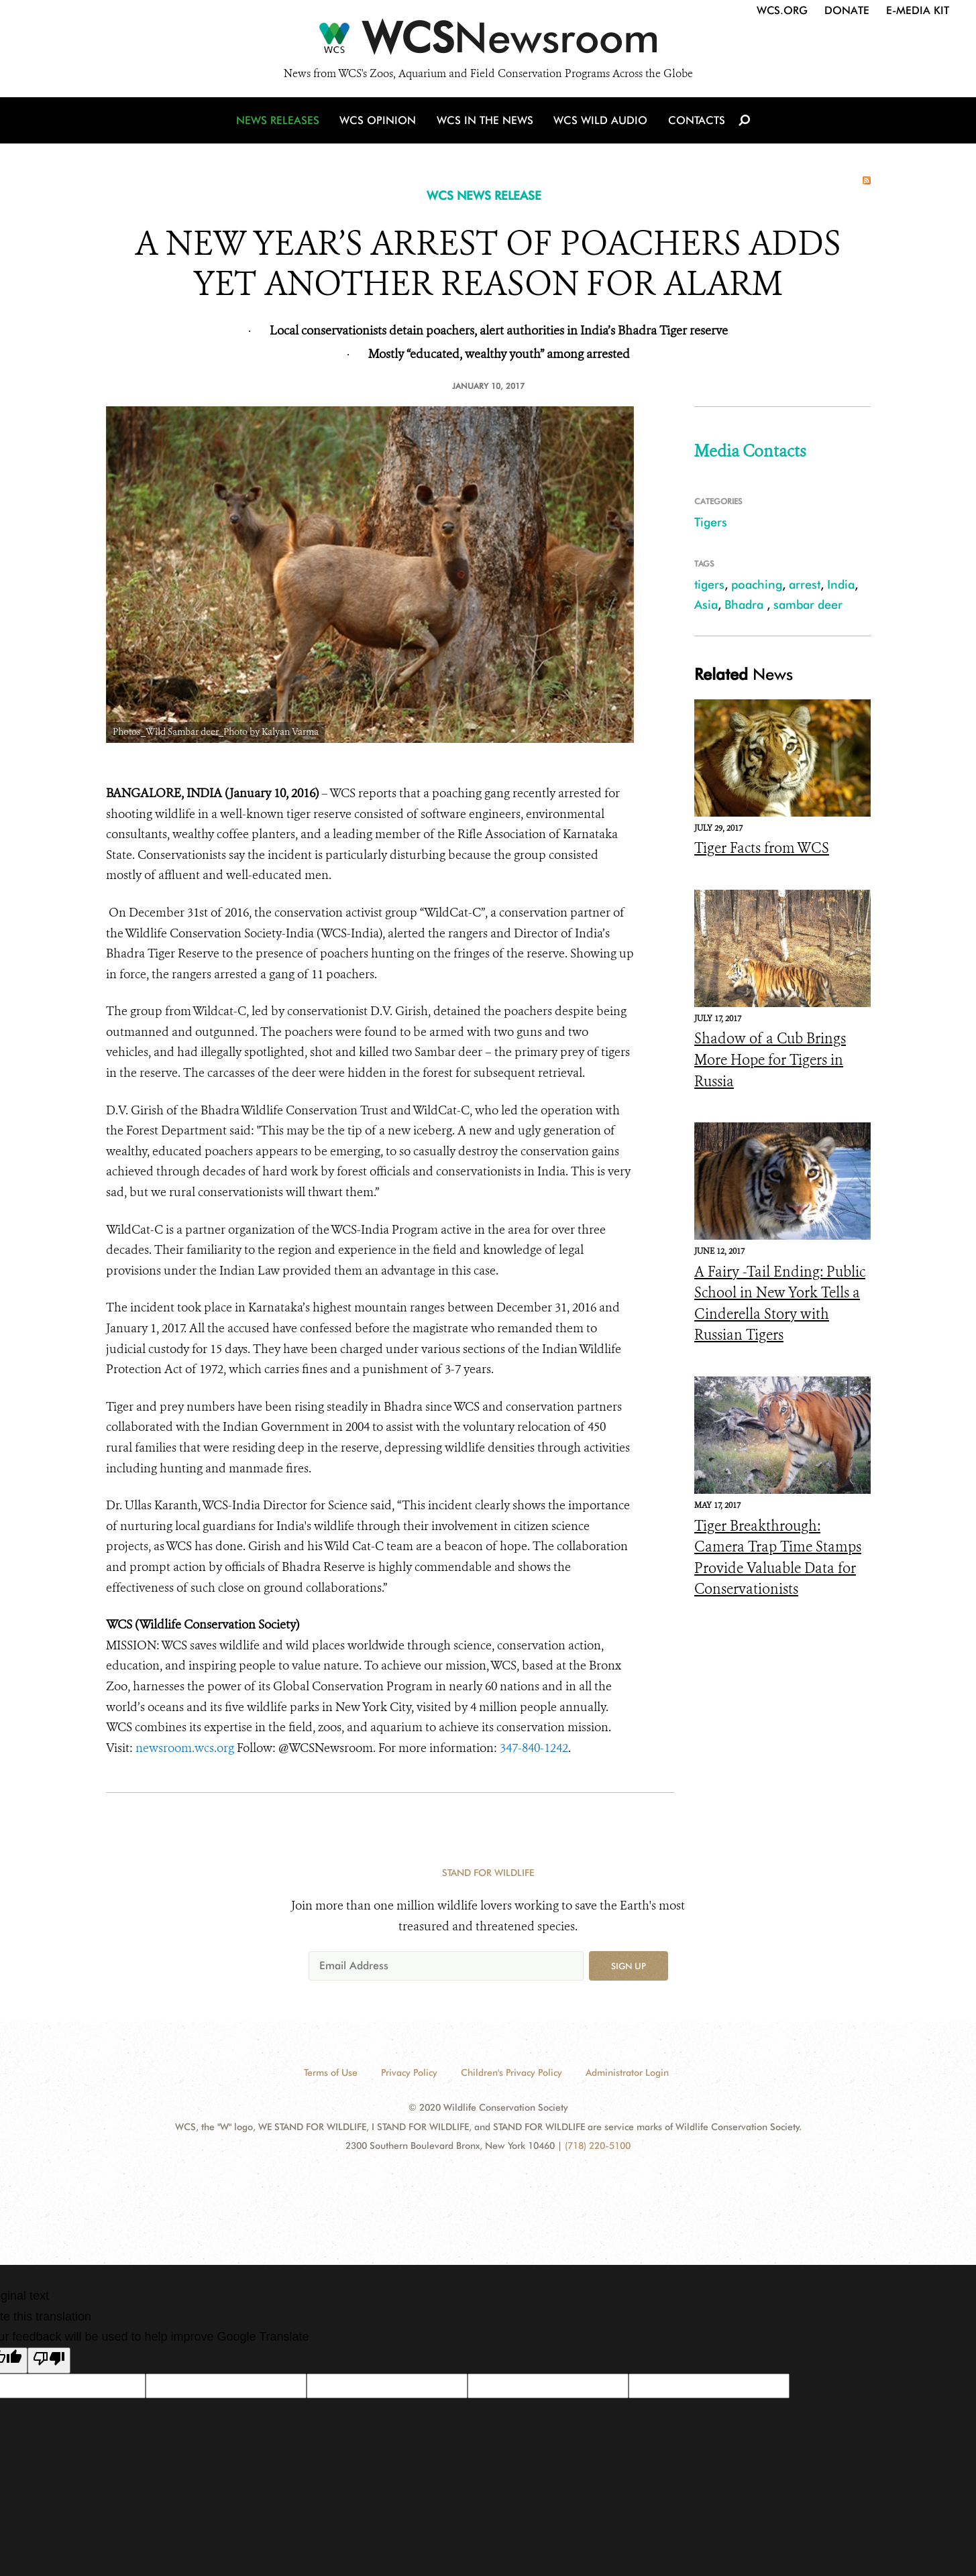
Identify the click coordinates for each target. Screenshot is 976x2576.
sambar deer (808, 604)
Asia (706, 604)
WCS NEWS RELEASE (484, 195)
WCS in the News (486, 122)
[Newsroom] (488, 41)
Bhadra (745, 604)
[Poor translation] (49, 2360)
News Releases (280, 122)
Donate (846, 10)
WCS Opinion (380, 122)
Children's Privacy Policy (511, 2072)
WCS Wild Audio (600, 122)
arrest (804, 584)
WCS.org (782, 10)
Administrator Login (627, 2072)
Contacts (695, 122)
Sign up (628, 1965)
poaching (756, 584)
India (841, 584)
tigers (709, 584)
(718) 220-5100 (598, 2145)
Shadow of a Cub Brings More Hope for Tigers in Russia (770, 1059)
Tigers (710, 522)
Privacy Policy (409, 2072)
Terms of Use (331, 2072)
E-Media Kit (917, 10)
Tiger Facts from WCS (761, 848)
